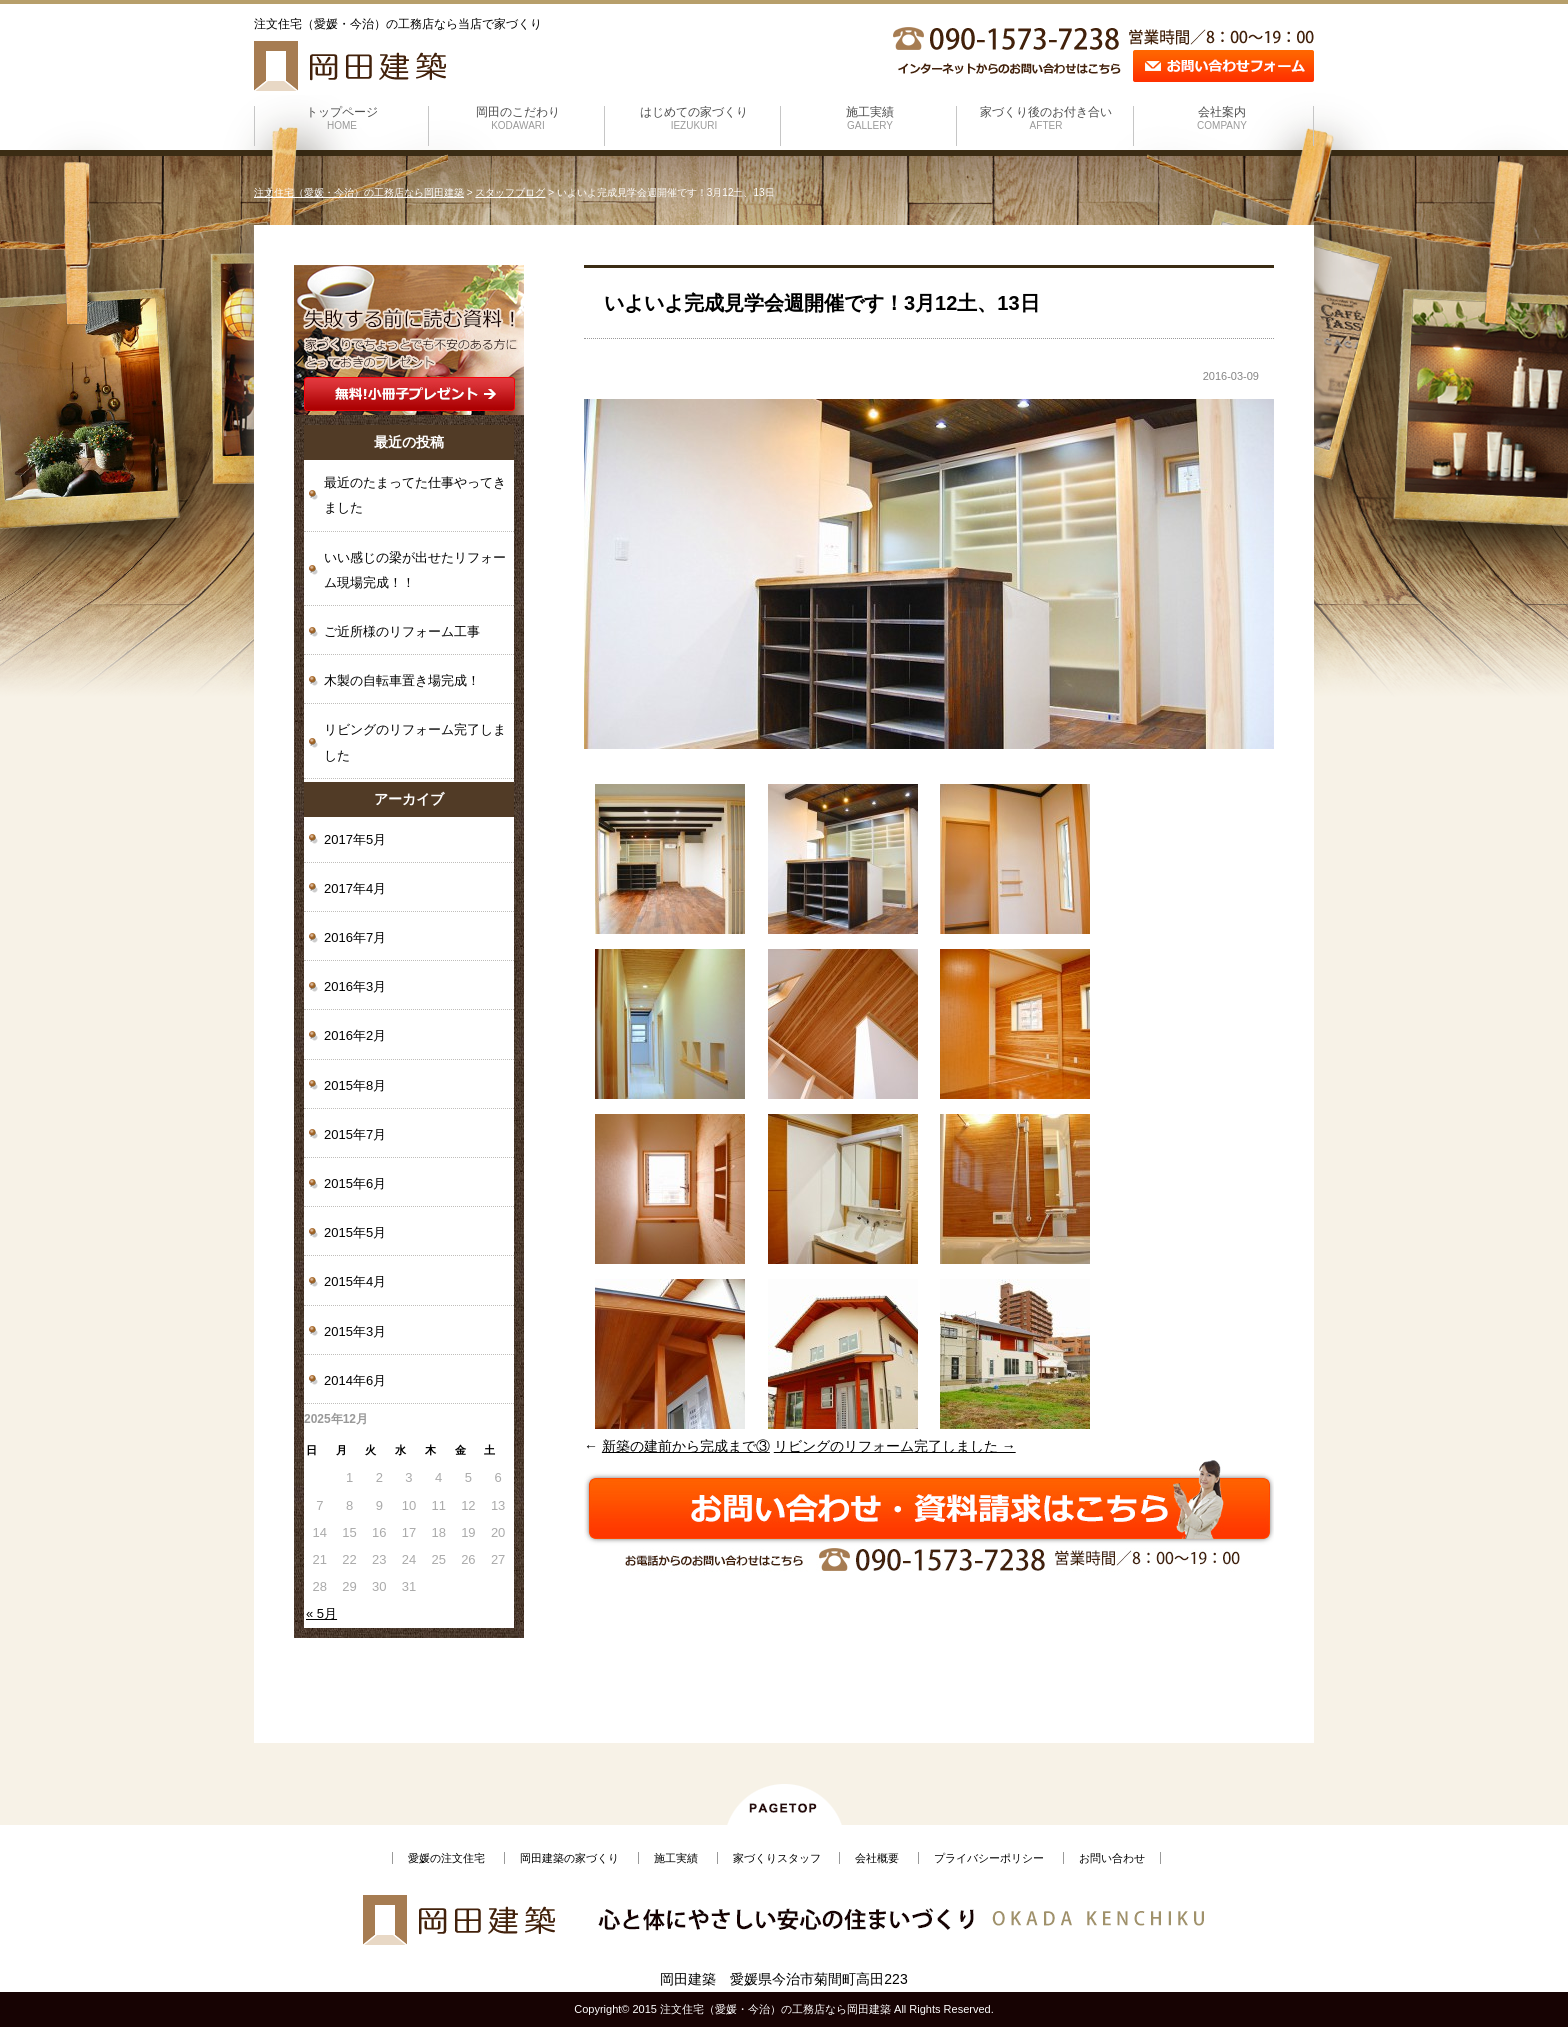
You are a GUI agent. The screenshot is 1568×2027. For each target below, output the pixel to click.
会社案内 (1222, 118)
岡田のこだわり (518, 118)
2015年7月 (355, 1134)
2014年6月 (355, 1380)
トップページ (342, 118)
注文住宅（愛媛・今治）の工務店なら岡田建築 (359, 192)
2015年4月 (355, 1281)
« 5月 (321, 1613)
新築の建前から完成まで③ (686, 1446)
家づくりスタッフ (777, 1858)
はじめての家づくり (694, 118)
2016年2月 (355, 1035)
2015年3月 (355, 1331)
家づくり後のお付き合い (1046, 118)
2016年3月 (355, 986)
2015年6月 (355, 1183)
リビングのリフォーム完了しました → (895, 1446)
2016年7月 (355, 937)
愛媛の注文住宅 (446, 1858)
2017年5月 (355, 839)
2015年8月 (355, 1085)
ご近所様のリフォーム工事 (402, 631)
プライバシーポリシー (989, 1858)
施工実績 (870, 118)
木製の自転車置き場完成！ (402, 680)
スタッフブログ (510, 192)
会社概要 (877, 1858)
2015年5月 (355, 1232)
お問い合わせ (1112, 1858)
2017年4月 (355, 888)
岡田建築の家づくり (569, 1858)
